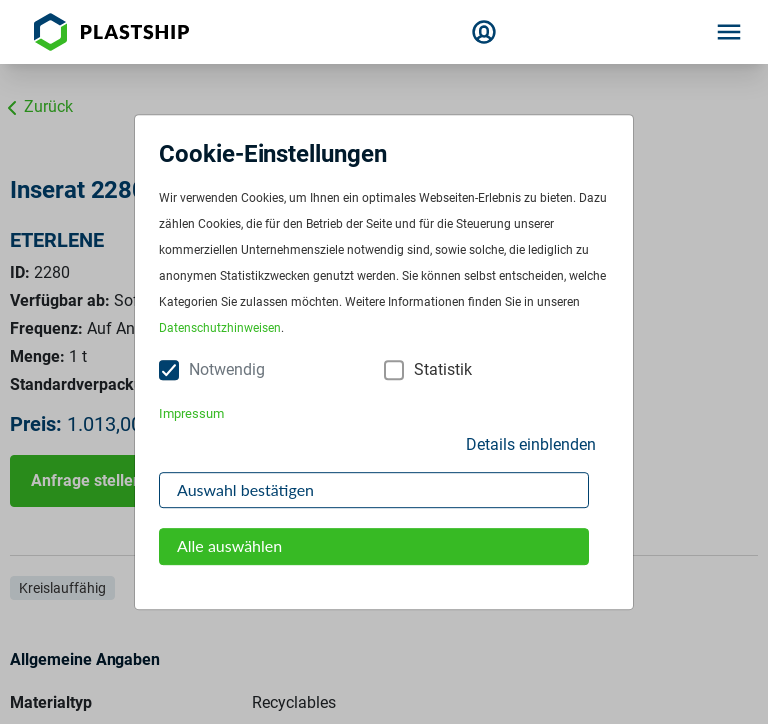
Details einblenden (531, 444)
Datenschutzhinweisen (220, 329)
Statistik (443, 370)
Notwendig (227, 370)
